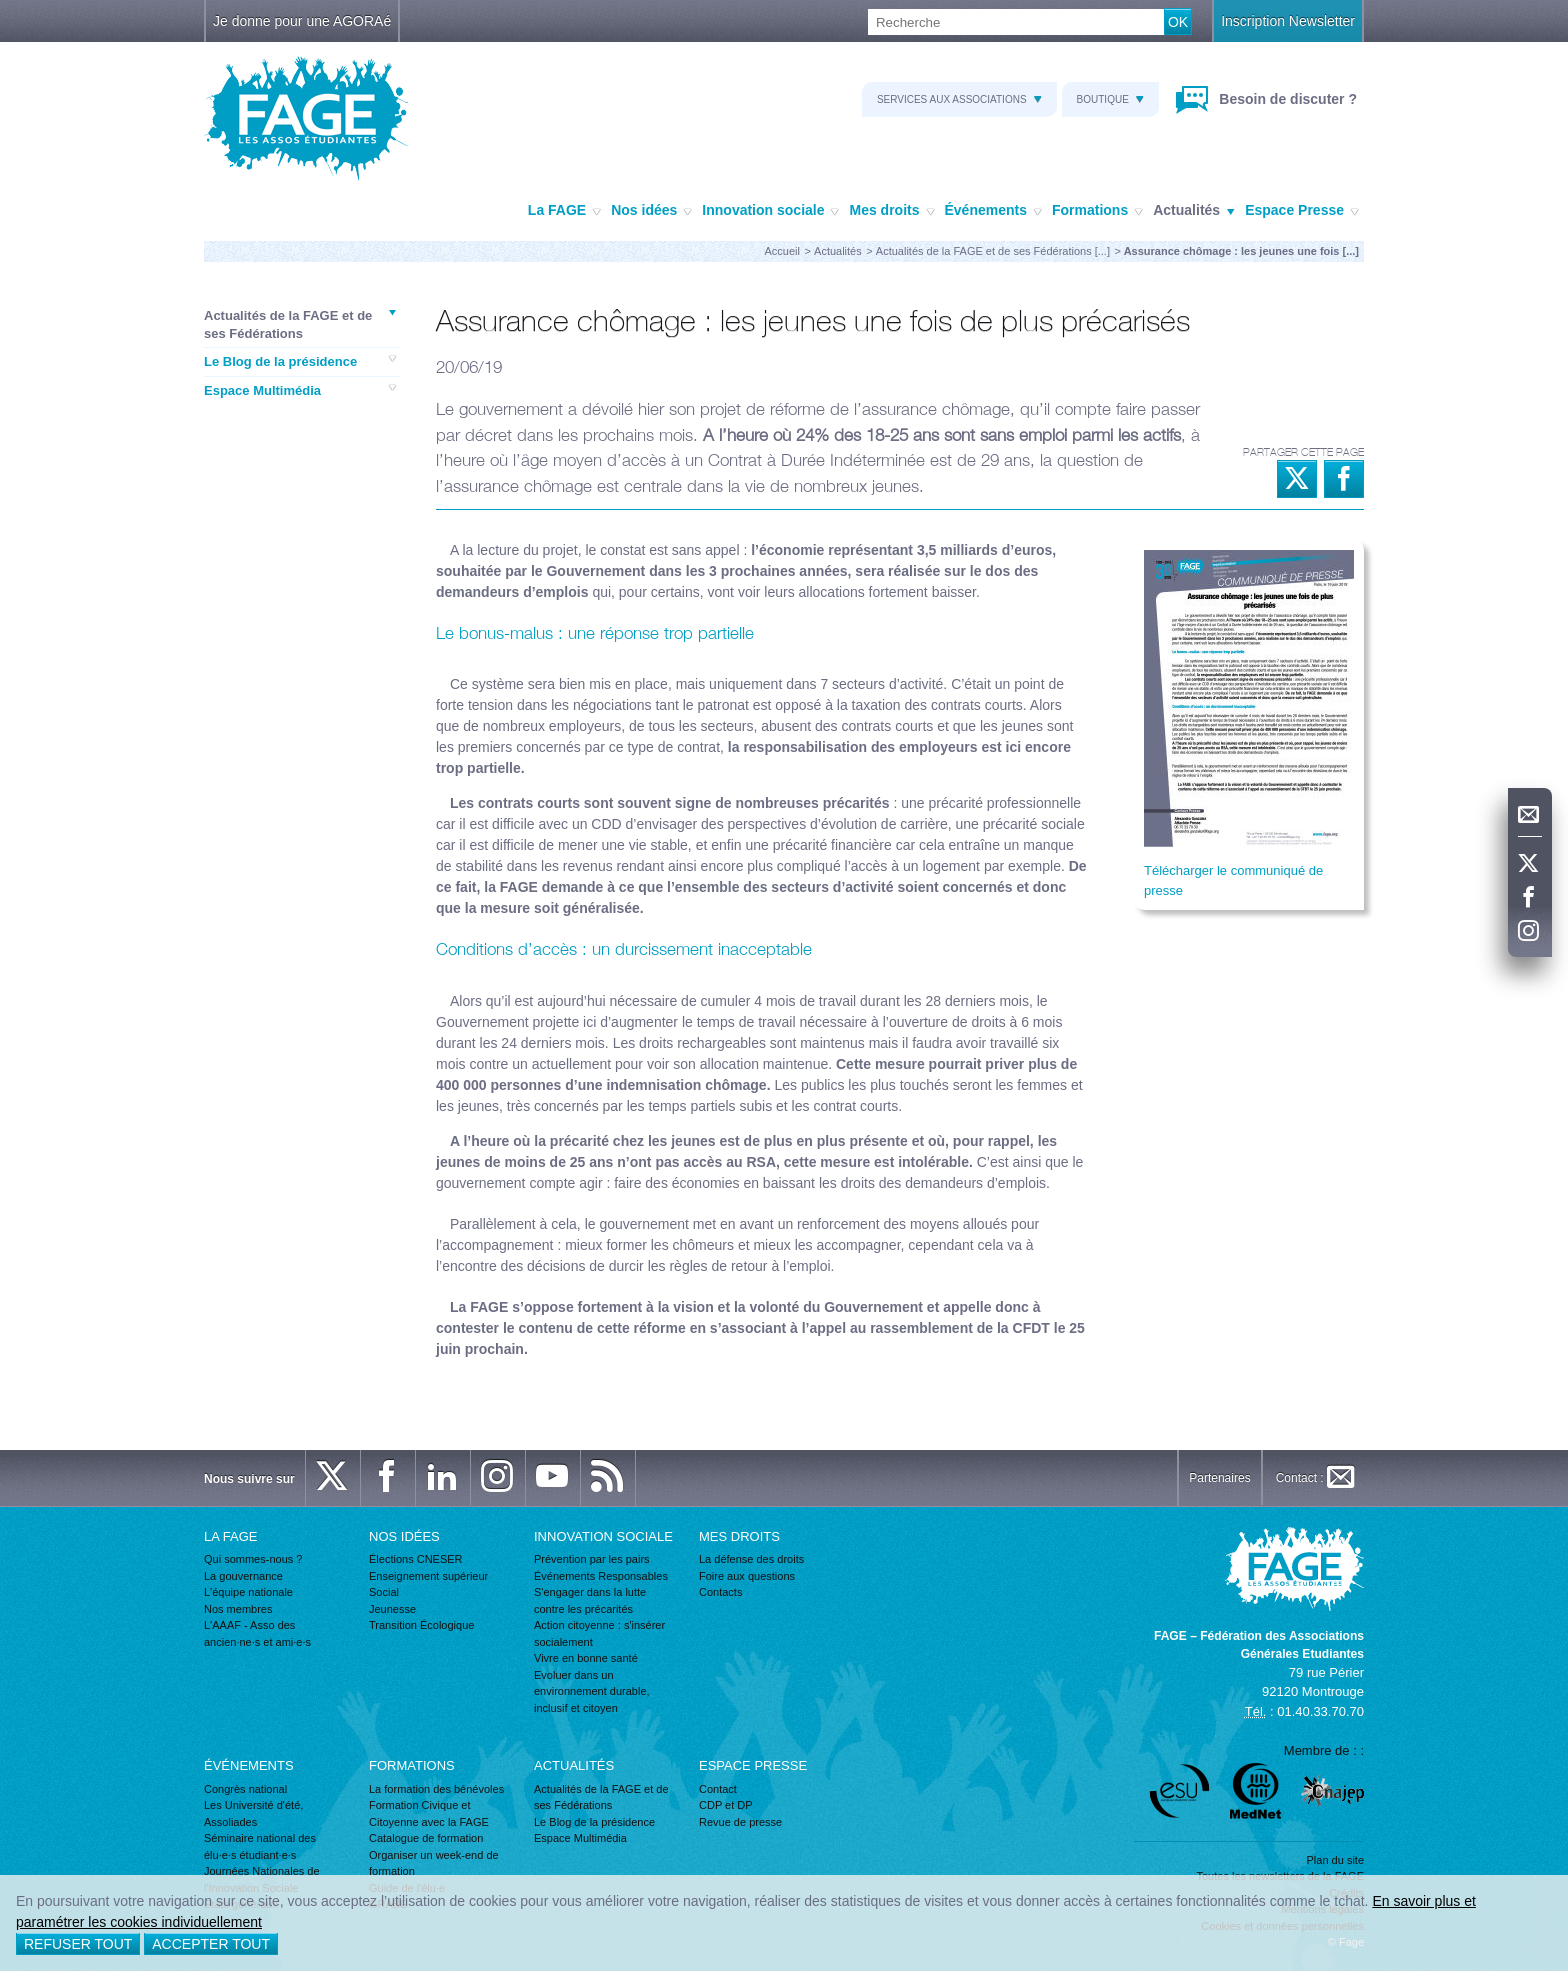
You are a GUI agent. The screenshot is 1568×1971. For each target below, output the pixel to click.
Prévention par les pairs (592, 1559)
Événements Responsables (601, 1576)
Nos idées (651, 211)
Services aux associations (959, 99)
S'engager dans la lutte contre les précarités (590, 1600)
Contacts (720, 1592)
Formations (1097, 211)
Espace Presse (1302, 211)
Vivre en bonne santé (586, 1658)
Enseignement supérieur (428, 1576)
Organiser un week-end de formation (434, 1863)
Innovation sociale (770, 211)
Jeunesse (392, 1609)
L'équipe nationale (248, 1592)
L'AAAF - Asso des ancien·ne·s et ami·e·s (257, 1633)
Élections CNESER (416, 1559)
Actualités (1194, 211)
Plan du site (1335, 1860)
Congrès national (245, 1789)
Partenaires (1219, 1478)
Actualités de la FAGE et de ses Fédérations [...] (993, 251)
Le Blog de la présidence (300, 361)
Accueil (782, 251)
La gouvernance (243, 1576)
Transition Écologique (421, 1625)
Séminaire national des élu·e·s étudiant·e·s (260, 1846)
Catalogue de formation (426, 1838)
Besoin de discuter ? (1286, 99)
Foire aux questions (747, 1576)
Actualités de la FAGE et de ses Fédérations (300, 324)
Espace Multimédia (300, 390)
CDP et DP (726, 1805)
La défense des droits (751, 1559)
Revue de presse (740, 1822)
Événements (993, 211)
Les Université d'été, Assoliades (253, 1813)
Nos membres (238, 1609)
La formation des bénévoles (436, 1789)
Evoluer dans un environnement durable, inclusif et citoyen (592, 1691)
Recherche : (0, 9)
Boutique (1110, 99)
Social (384, 1592)
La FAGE (564, 211)
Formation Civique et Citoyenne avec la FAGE (429, 1813)
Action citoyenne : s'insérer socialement (599, 1633)
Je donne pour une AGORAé (302, 21)
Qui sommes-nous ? (253, 1559)
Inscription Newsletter (1288, 21)
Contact (718, 1789)
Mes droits (891, 211)
